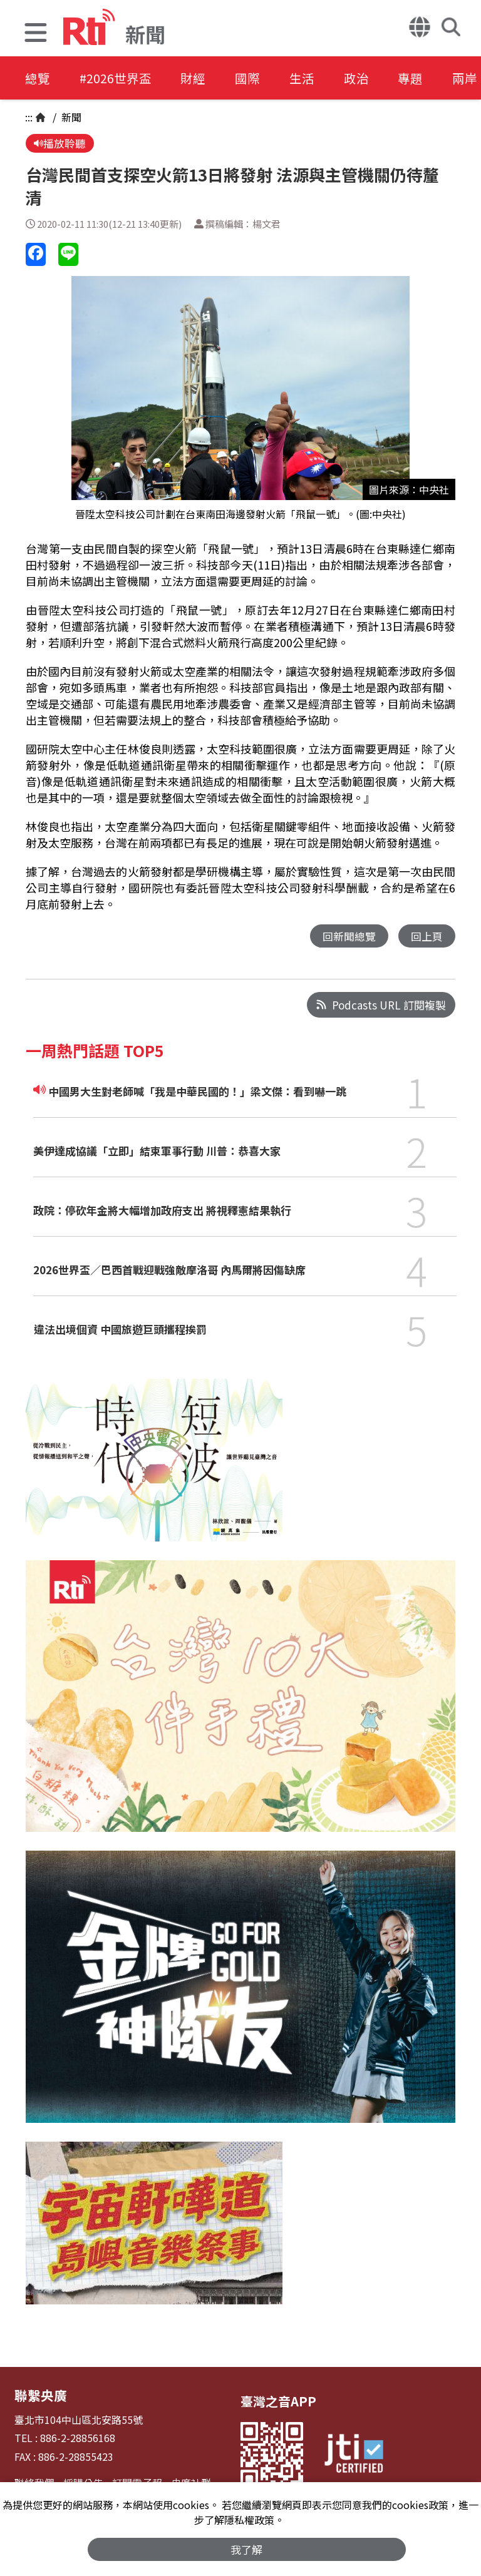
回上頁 (427, 936)
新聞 (70, 117)
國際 (254, 78)
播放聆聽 (60, 143)
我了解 (247, 2549)
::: (29, 117)
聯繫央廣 (39, 2395)
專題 (423, 78)
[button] (35, 34)
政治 (367, 78)
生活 (310, 78)
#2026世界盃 (117, 78)
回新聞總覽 (349, 936)
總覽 (37, 78)
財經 (197, 78)
